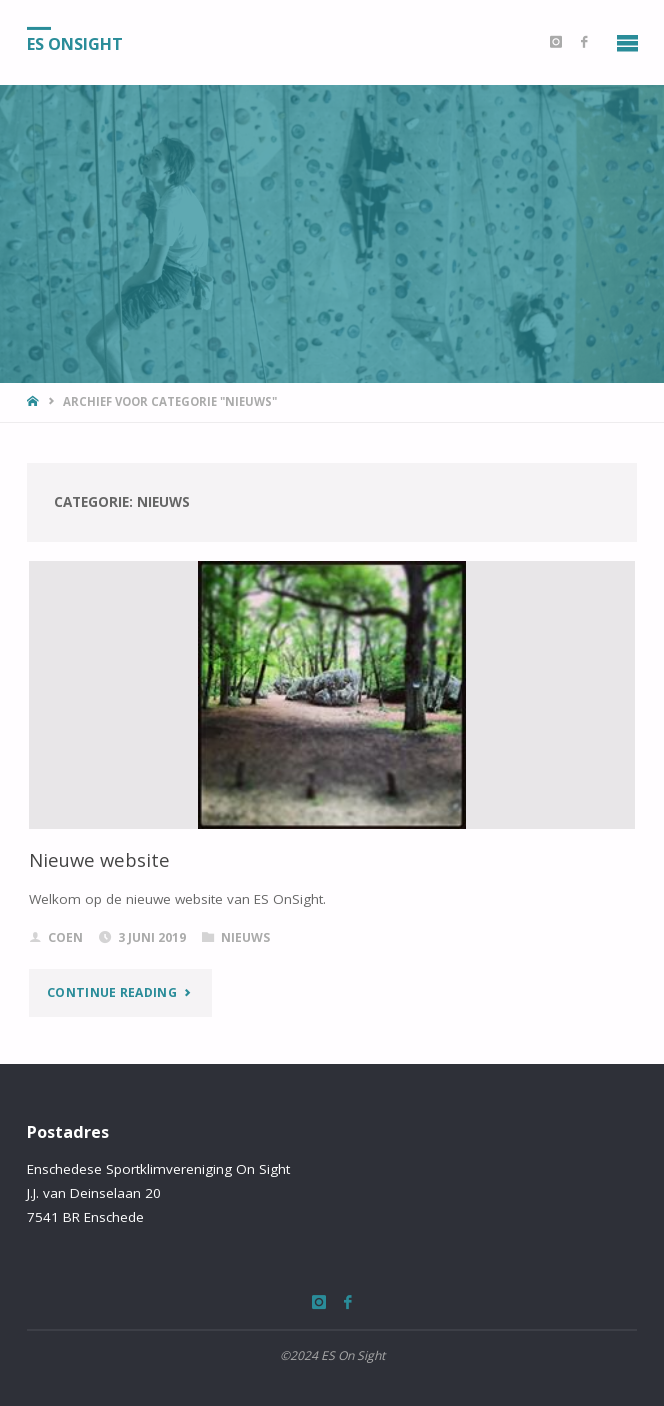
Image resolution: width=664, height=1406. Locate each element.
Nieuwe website (99, 859)
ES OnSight (75, 43)
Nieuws (245, 937)
